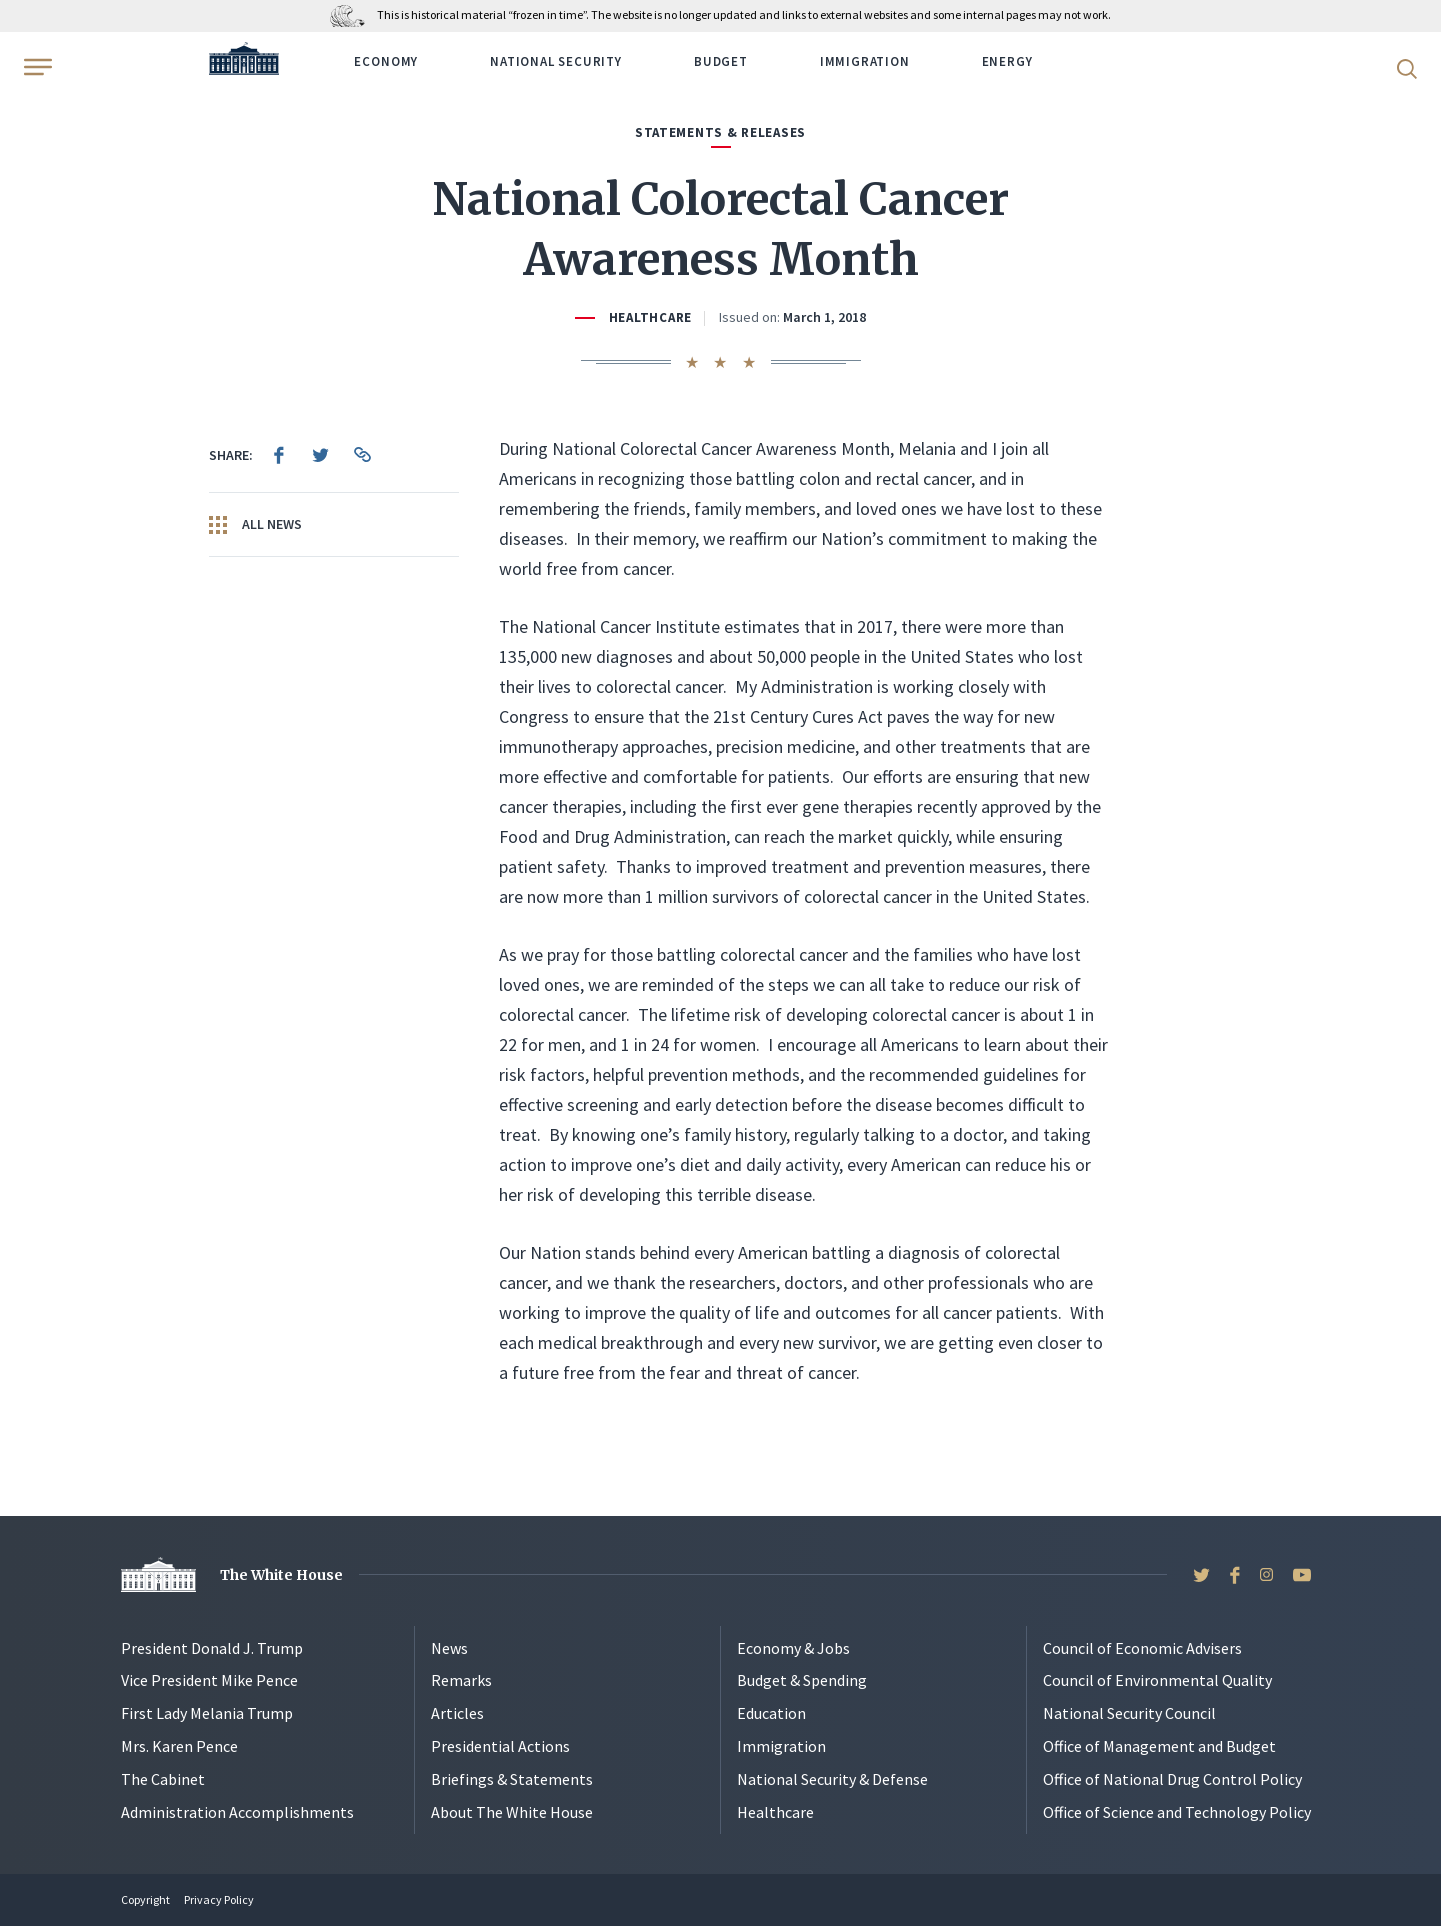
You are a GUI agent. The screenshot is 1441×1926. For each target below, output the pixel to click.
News (449, 1648)
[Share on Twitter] (321, 455)
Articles (457, 1713)
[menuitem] (279, 455)
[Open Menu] (36, 67)
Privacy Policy (219, 1899)
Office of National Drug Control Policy (1172, 1779)
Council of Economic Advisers (1142, 1648)
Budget (721, 61)
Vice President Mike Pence (209, 1680)
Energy (1007, 61)
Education (771, 1713)
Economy (386, 61)
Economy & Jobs (793, 1648)
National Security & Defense (832, 1779)
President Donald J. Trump (212, 1648)
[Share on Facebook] (279, 455)
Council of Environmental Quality (1157, 1680)
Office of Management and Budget (1159, 1746)
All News (255, 525)
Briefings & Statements (512, 1779)
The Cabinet (163, 1779)
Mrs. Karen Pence (179, 1746)
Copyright (145, 1899)
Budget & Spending (802, 1680)
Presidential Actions (500, 1746)
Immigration (865, 61)
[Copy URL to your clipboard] (363, 455)
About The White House (512, 1812)
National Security (556, 61)
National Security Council (1129, 1713)
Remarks (461, 1680)
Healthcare (650, 317)
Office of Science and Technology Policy (1177, 1812)
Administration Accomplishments (237, 1812)
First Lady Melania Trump (207, 1713)
